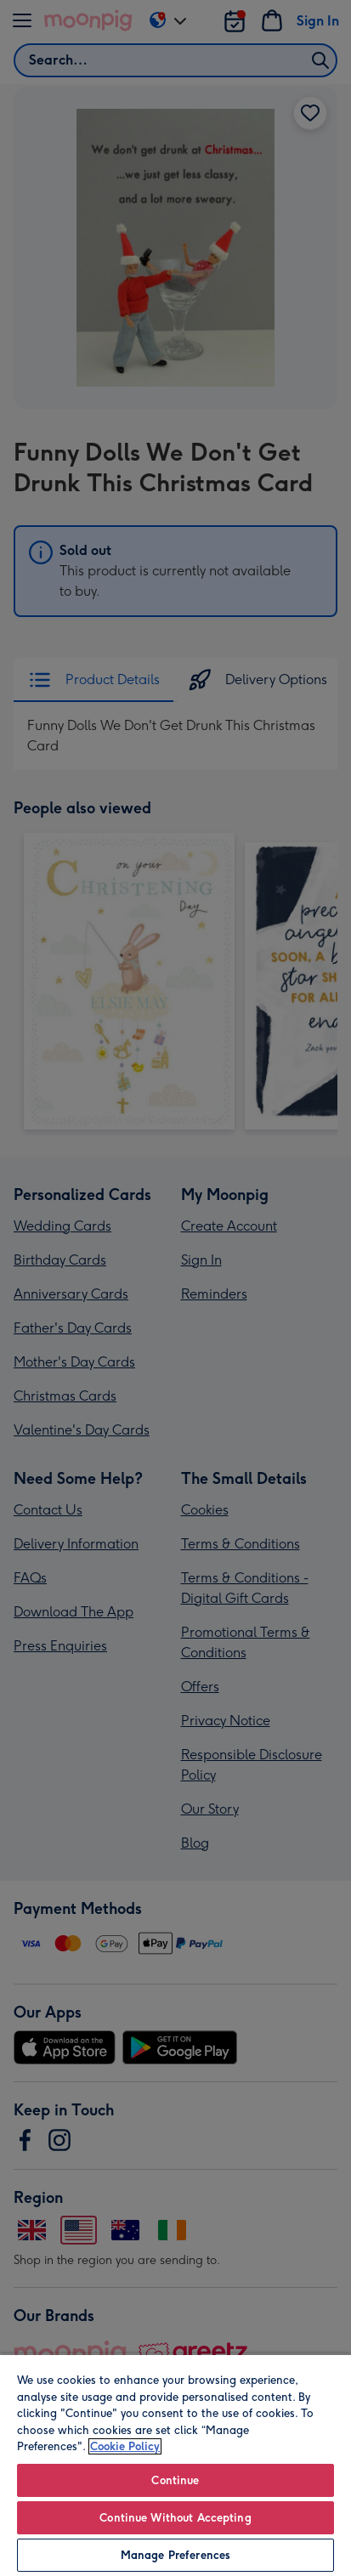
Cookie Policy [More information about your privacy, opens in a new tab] (125, 2446)
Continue (175, 2480)
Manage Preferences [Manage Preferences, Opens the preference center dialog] (175, 2555)
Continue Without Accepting (175, 2517)
